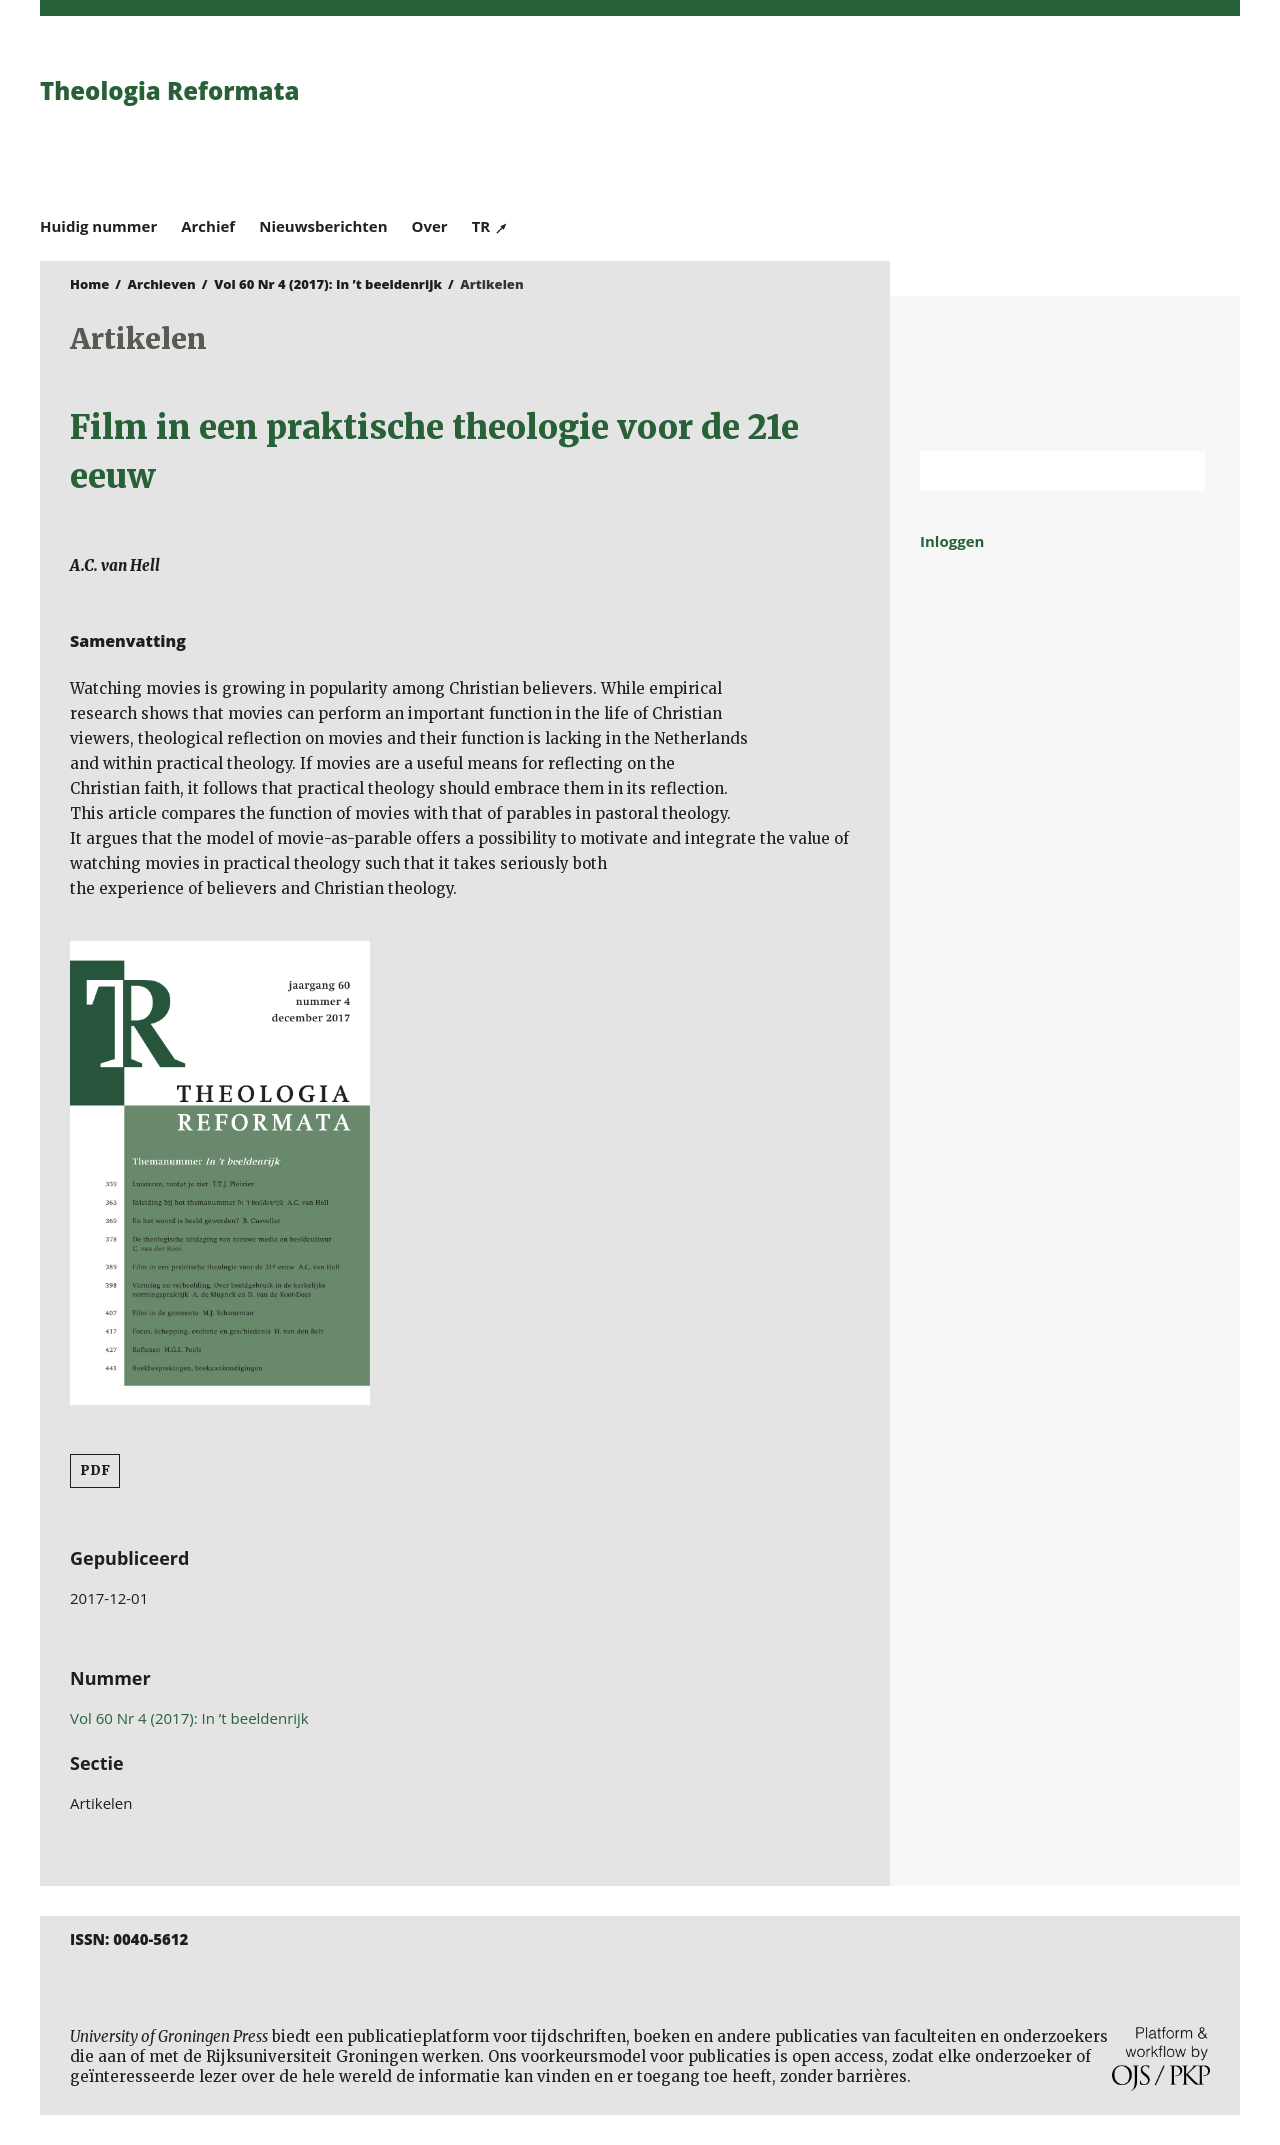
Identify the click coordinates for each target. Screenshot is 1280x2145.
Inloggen (952, 541)
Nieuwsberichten (323, 226)
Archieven (162, 284)
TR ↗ (490, 226)
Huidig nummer (98, 226)
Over (430, 226)
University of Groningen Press (930, 121)
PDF (95, 1470)
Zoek (1180, 471)
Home (89, 284)
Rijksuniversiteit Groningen (1065, 373)
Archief (208, 226)
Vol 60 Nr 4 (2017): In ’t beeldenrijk (328, 284)
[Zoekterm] (1037, 471)
